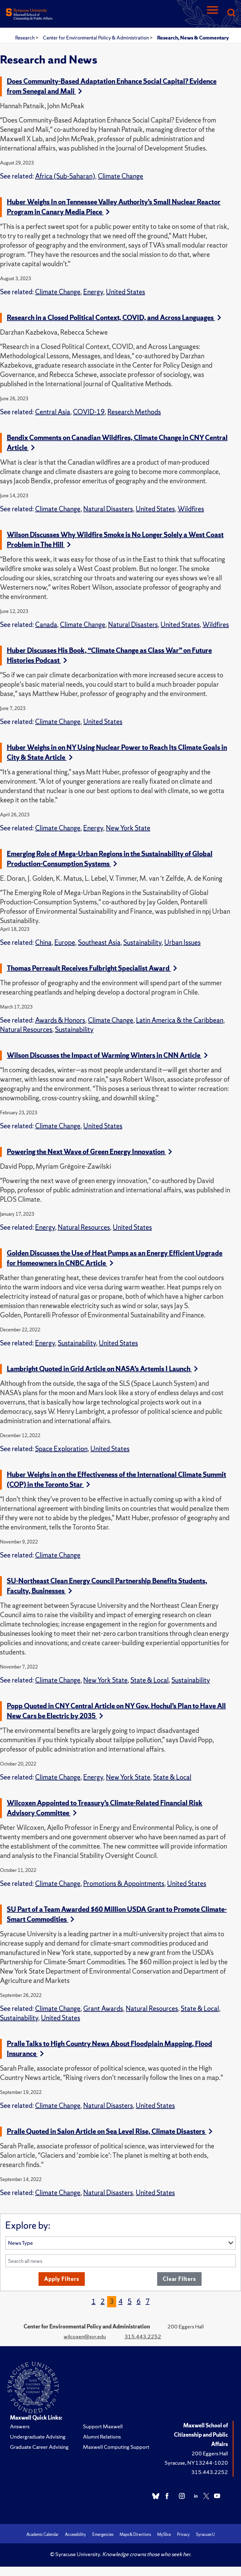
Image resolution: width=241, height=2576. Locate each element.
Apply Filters (61, 2278)
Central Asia (52, 411)
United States (125, 291)
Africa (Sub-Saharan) (65, 176)
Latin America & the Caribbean (179, 1020)
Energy (93, 291)
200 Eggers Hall (210, 2453)
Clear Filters (179, 2278)
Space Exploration (61, 1448)
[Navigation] (212, 13)
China (43, 942)
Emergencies (102, 2534)
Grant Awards (103, 2008)
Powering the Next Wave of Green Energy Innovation (89, 1151)
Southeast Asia (99, 942)
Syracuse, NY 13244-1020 (196, 2462)
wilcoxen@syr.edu (85, 2336)
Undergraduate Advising (38, 2436)
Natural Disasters (108, 508)
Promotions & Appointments (123, 1883)
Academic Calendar (42, 2534)
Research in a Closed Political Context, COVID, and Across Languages (114, 317)
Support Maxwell (103, 2426)
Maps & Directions (135, 2534)
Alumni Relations (102, 2436)
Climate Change (120, 176)
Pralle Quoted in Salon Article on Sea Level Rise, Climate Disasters (109, 2131)
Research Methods (134, 411)
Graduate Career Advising (39, 2446)
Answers (20, 2426)
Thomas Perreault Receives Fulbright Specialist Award (92, 968)
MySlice (164, 2534)
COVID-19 (89, 411)
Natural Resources (26, 1029)
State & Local (149, 1680)
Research (25, 37)
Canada (46, 624)
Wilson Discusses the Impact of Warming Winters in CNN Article (107, 1055)
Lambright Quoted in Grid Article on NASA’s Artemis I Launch (102, 1368)
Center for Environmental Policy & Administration (96, 37)
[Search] (231, 13)
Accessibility (75, 2534)
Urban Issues (182, 942)
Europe (64, 942)
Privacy (183, 2534)
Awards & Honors (60, 1020)
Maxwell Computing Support (116, 2446)
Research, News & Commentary (193, 37)
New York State (128, 828)
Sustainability (142, 942)
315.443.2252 (143, 2336)
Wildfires (191, 508)
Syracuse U (205, 2534)
